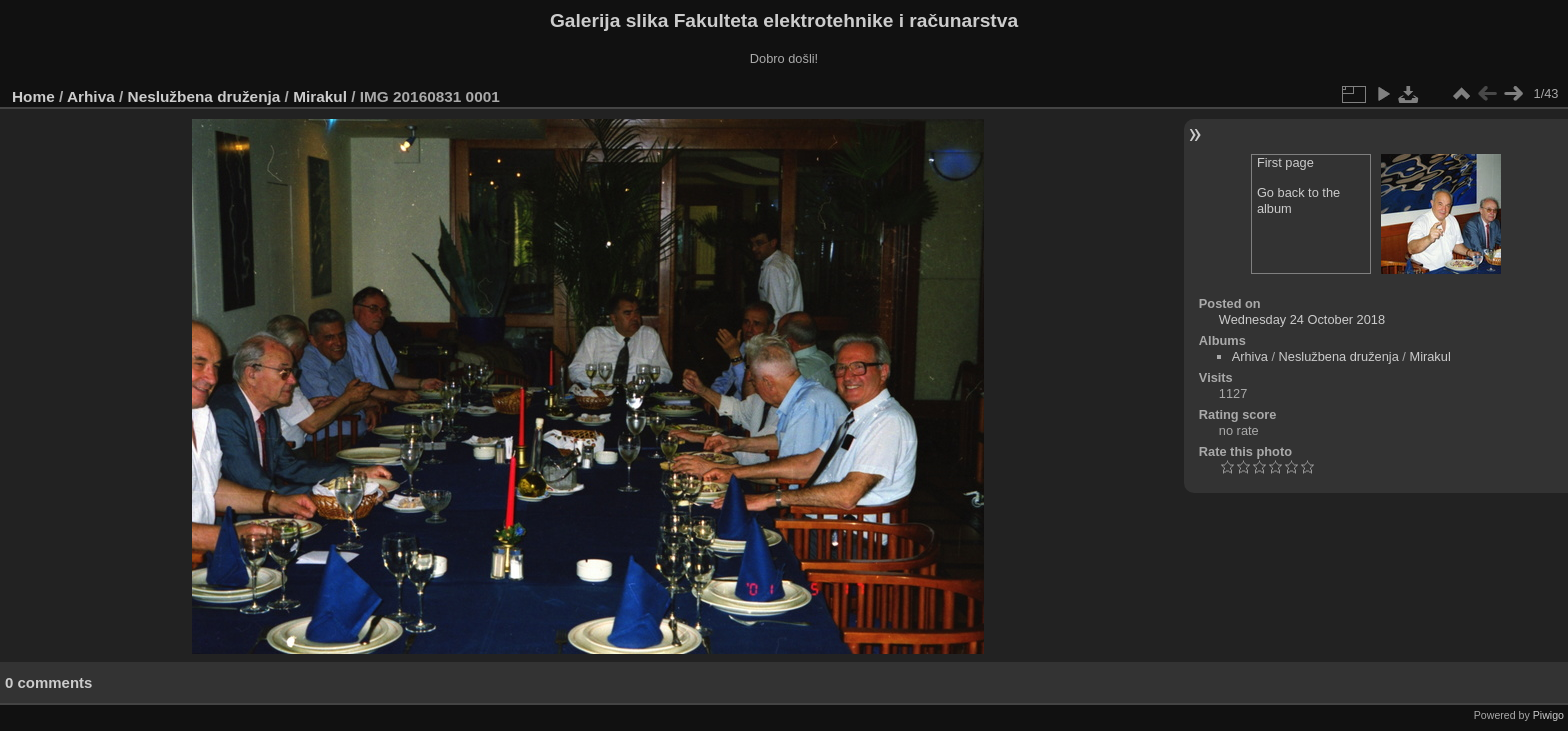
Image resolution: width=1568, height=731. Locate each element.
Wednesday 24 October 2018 (1302, 319)
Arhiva (91, 96)
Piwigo (1548, 715)
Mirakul (320, 96)
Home (33, 96)
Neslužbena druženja (204, 96)
